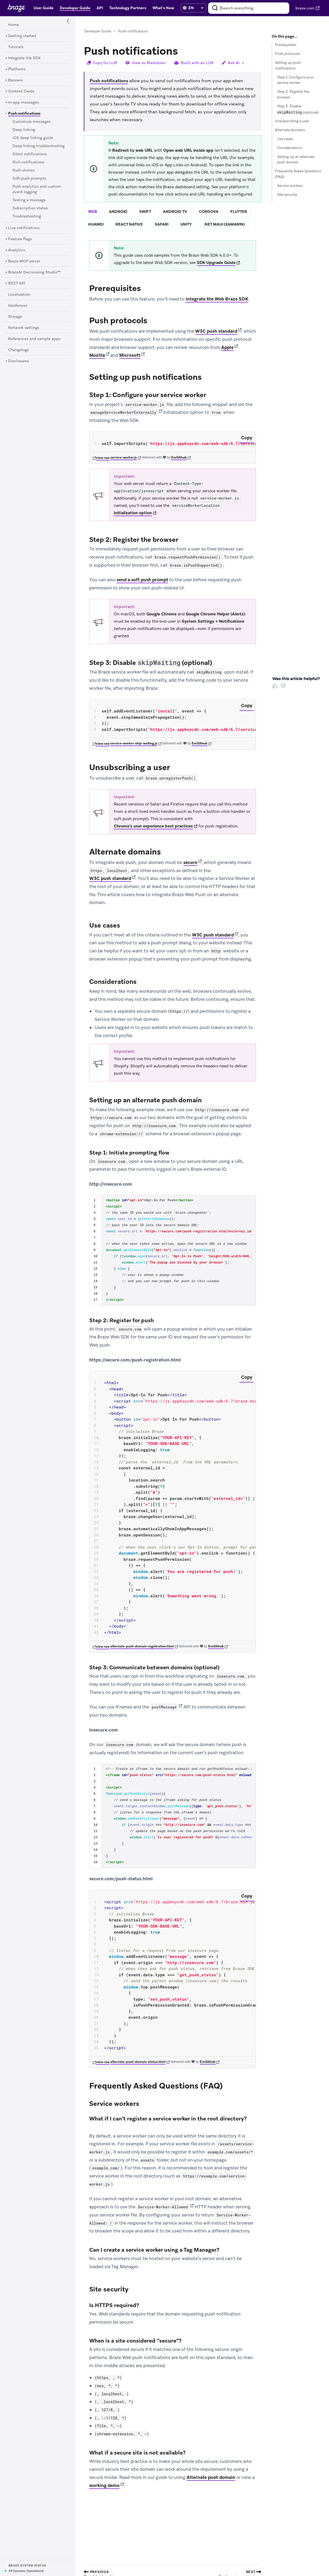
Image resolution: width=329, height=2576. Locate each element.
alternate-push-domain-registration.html (142, 1646)
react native (129, 224)
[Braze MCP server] (24, 261)
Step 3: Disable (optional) (297, 109)
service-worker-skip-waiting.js (133, 743)
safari (161, 224)
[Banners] (15, 80)
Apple (227, 347)
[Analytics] (16, 250)
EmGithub (179, 458)
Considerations (289, 148)
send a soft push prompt (142, 580)
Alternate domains (290, 130)
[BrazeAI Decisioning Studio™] (34, 272)
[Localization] (19, 294)
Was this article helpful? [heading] (296, 678)
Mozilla (97, 355)
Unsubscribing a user (292, 121)
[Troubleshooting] (26, 216)
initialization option (133, 513)
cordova (208, 211)
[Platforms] (17, 69)
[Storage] (15, 316)
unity (186, 224)
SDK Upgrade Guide (216, 262)
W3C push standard (216, 331)
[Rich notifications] (28, 162)
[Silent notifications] (29, 154)
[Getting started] (22, 36)
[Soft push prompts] (29, 178)
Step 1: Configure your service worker (295, 80)
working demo (104, 2486)
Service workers (290, 185)
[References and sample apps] (34, 339)
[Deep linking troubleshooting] (38, 146)
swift (145, 211)
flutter (238, 211)
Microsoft (129, 355)
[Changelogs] (18, 350)
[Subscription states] (30, 208)
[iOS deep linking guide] (32, 138)
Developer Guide (97, 31)
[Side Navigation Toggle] (68, 21)
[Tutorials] (16, 47)
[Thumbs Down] (284, 688)
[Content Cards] (21, 91)
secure (190, 863)
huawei (96, 224)
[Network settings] (23, 328)
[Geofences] (17, 305)
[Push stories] (23, 170)
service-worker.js (123, 458)
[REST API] (16, 283)
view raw (102, 458)
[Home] (13, 25)
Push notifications (109, 81)
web (92, 211)
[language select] (195, 8)
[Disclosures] (18, 361)
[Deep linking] (23, 130)
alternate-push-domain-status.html (137, 2062)
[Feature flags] (20, 239)
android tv (175, 211)
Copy (246, 438)
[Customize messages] (31, 121)
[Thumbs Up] (276, 688)
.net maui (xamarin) (224, 224)
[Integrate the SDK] (24, 58)
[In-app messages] (23, 102)
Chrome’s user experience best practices (153, 826)
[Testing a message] (29, 200)
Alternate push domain (211, 2478)
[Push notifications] (22, 113)
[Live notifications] (23, 228)
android (118, 211)
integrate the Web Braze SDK (217, 299)
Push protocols (287, 53)
